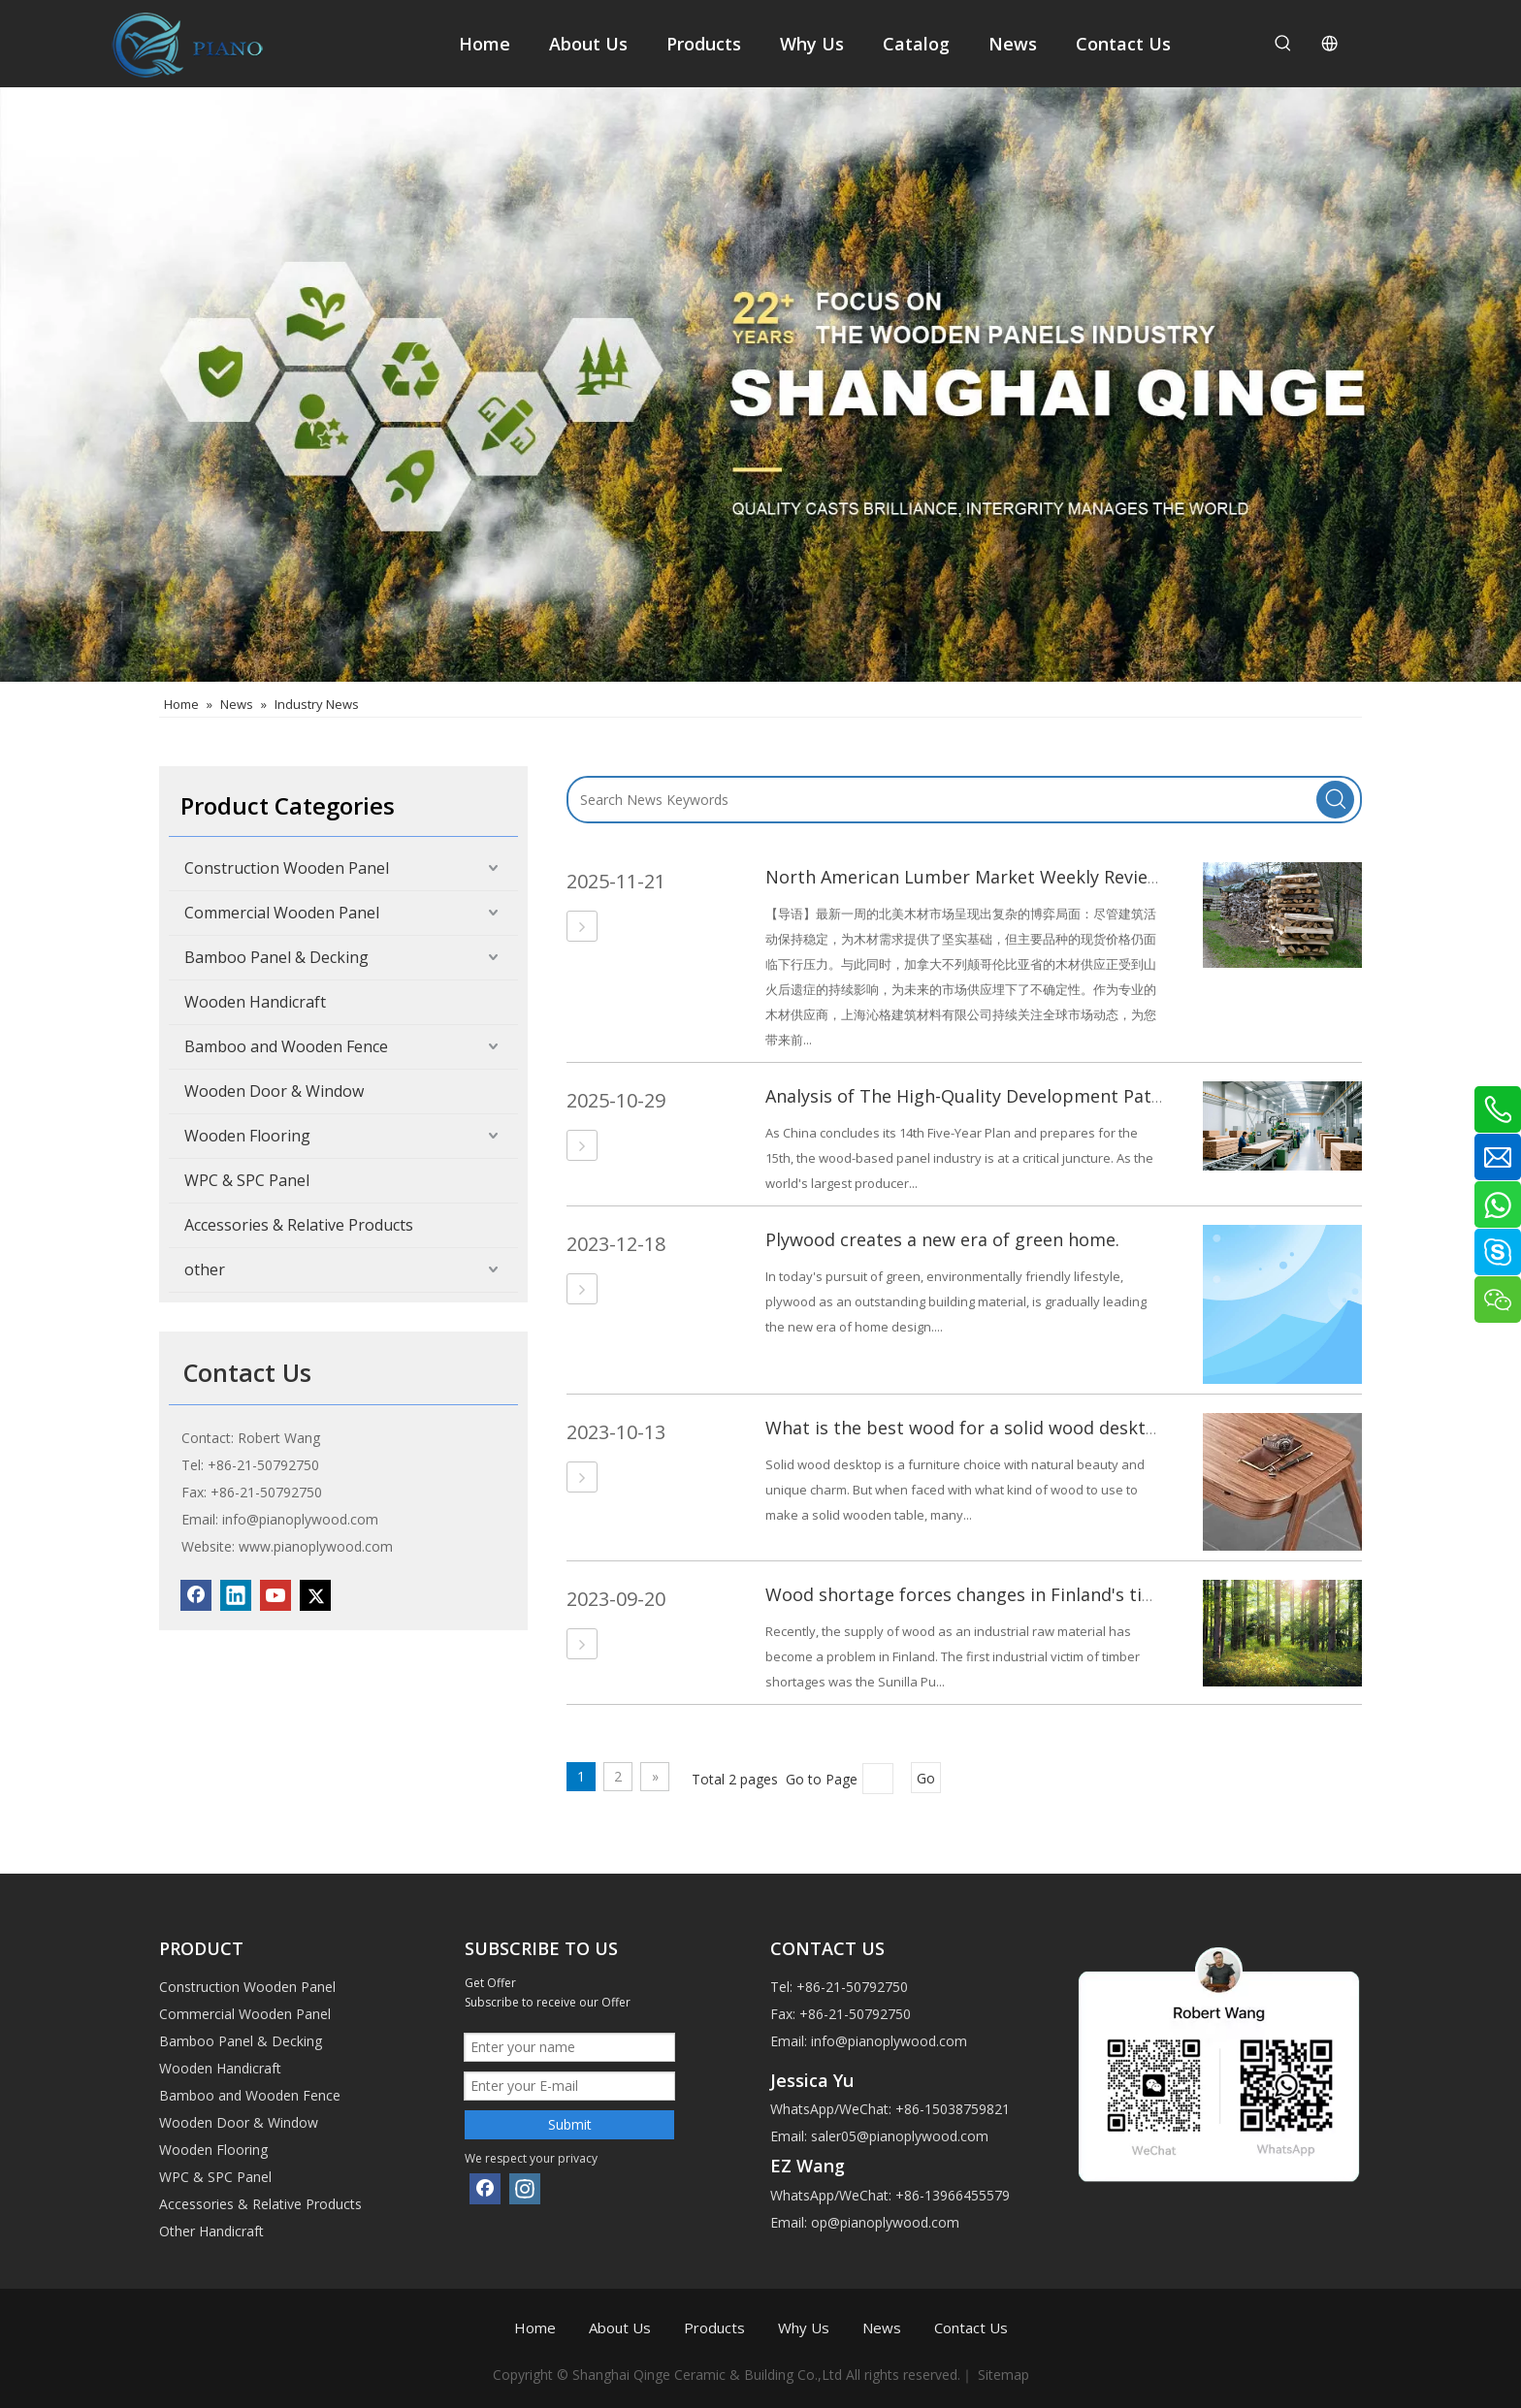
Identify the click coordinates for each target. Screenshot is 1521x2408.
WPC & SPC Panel (246, 1180)
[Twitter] (315, 1595)
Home (535, 2327)
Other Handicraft (211, 2231)
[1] (1219, 2066)
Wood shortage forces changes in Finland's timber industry (1013, 1594)
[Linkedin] (235, 1595)
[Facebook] (195, 1595)
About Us (620, 2327)
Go (926, 1778)
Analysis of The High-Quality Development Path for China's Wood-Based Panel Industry (1128, 1096)
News (881, 2327)
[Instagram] (524, 2188)
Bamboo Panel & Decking (276, 957)
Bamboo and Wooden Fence (286, 1046)
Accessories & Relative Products (298, 1225)
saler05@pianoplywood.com (899, 2136)
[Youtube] (275, 1595)
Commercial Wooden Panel (281, 912)
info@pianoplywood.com (300, 1519)
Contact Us (971, 2327)
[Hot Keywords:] (1283, 43)
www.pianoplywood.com (316, 1546)
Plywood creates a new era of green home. (942, 1239)
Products (714, 2327)
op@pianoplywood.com (885, 2222)
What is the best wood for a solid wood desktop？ (975, 1427)
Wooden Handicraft (255, 1001)
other (204, 1269)
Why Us (803, 2327)
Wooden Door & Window (274, 1091)
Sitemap (1003, 2374)
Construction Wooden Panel (286, 868)
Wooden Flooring (247, 1135)
